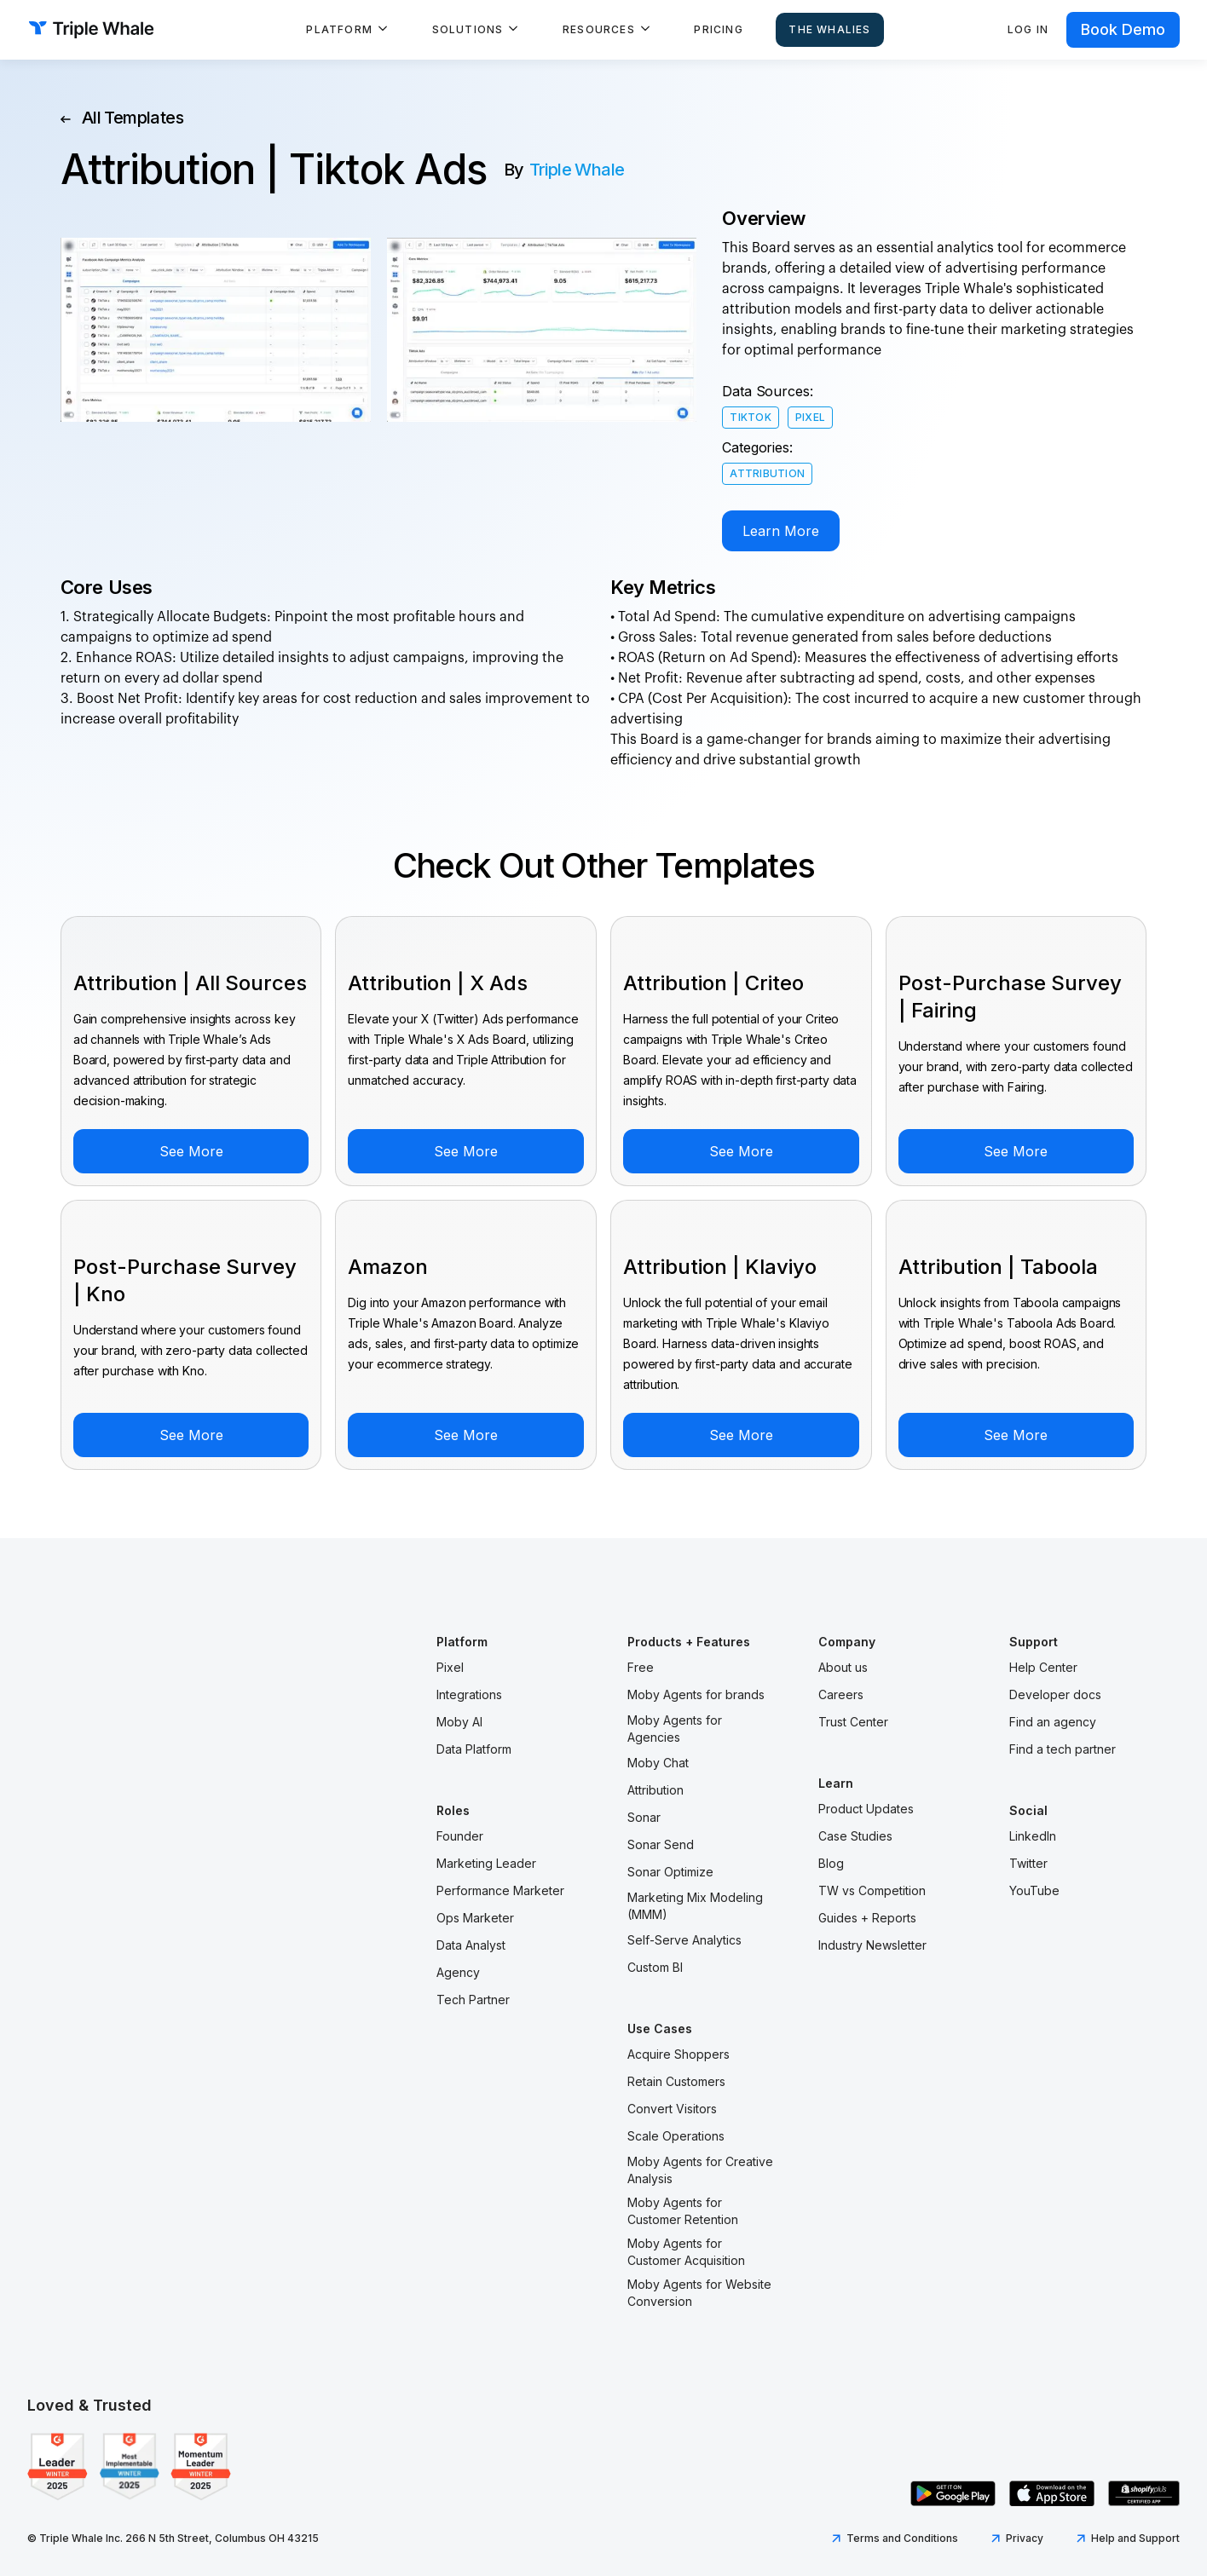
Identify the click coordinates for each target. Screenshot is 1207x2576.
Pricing (718, 29)
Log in (1028, 29)
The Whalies (829, 29)
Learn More (780, 530)
